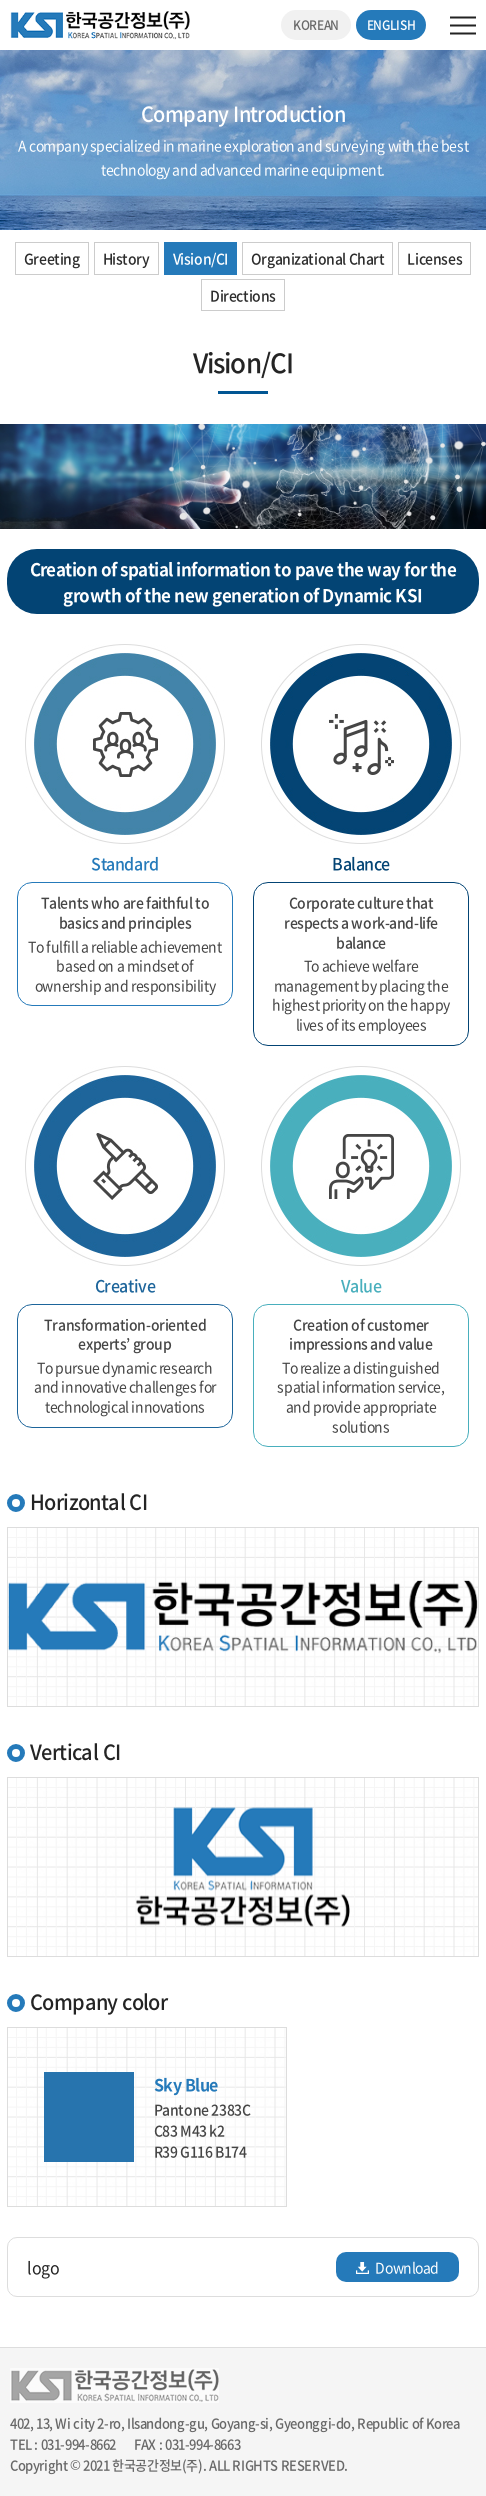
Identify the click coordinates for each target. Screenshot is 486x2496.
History (126, 258)
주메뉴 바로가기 (0, 0)
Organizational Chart (318, 258)
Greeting (52, 258)
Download (397, 2267)
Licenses (434, 258)
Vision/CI (200, 258)
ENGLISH (391, 25)
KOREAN (316, 25)
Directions (243, 295)
